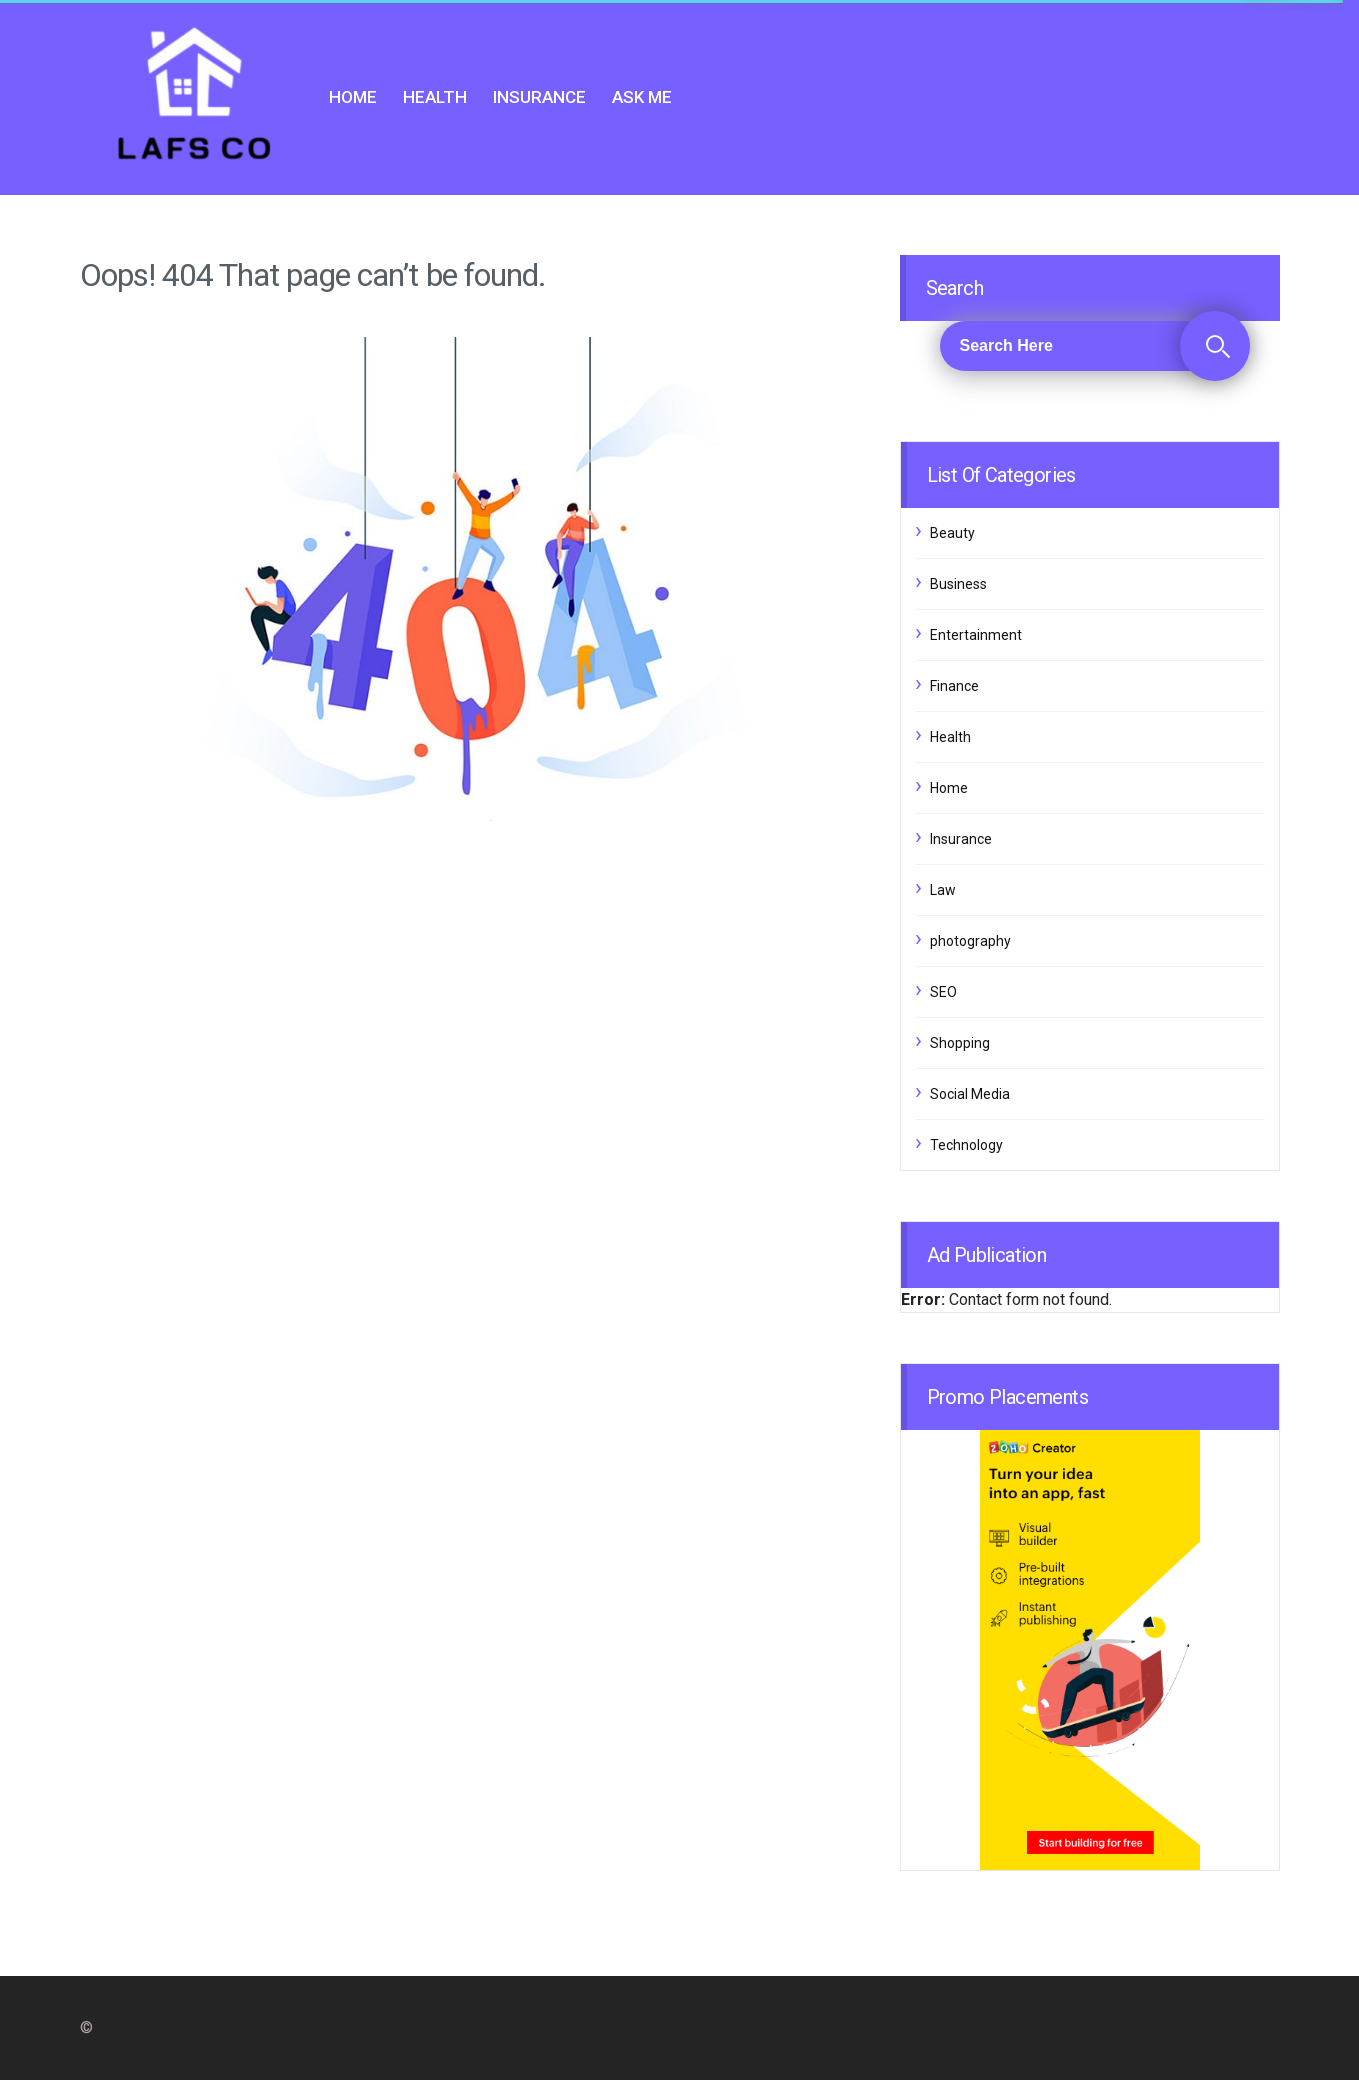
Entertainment (976, 635)
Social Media (970, 1094)
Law (943, 890)
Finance (954, 686)
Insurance (539, 97)
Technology (966, 1145)
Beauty (952, 533)
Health (435, 97)
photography (970, 941)
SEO (943, 992)
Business (958, 584)
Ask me (642, 97)
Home (353, 97)
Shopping (960, 1043)
